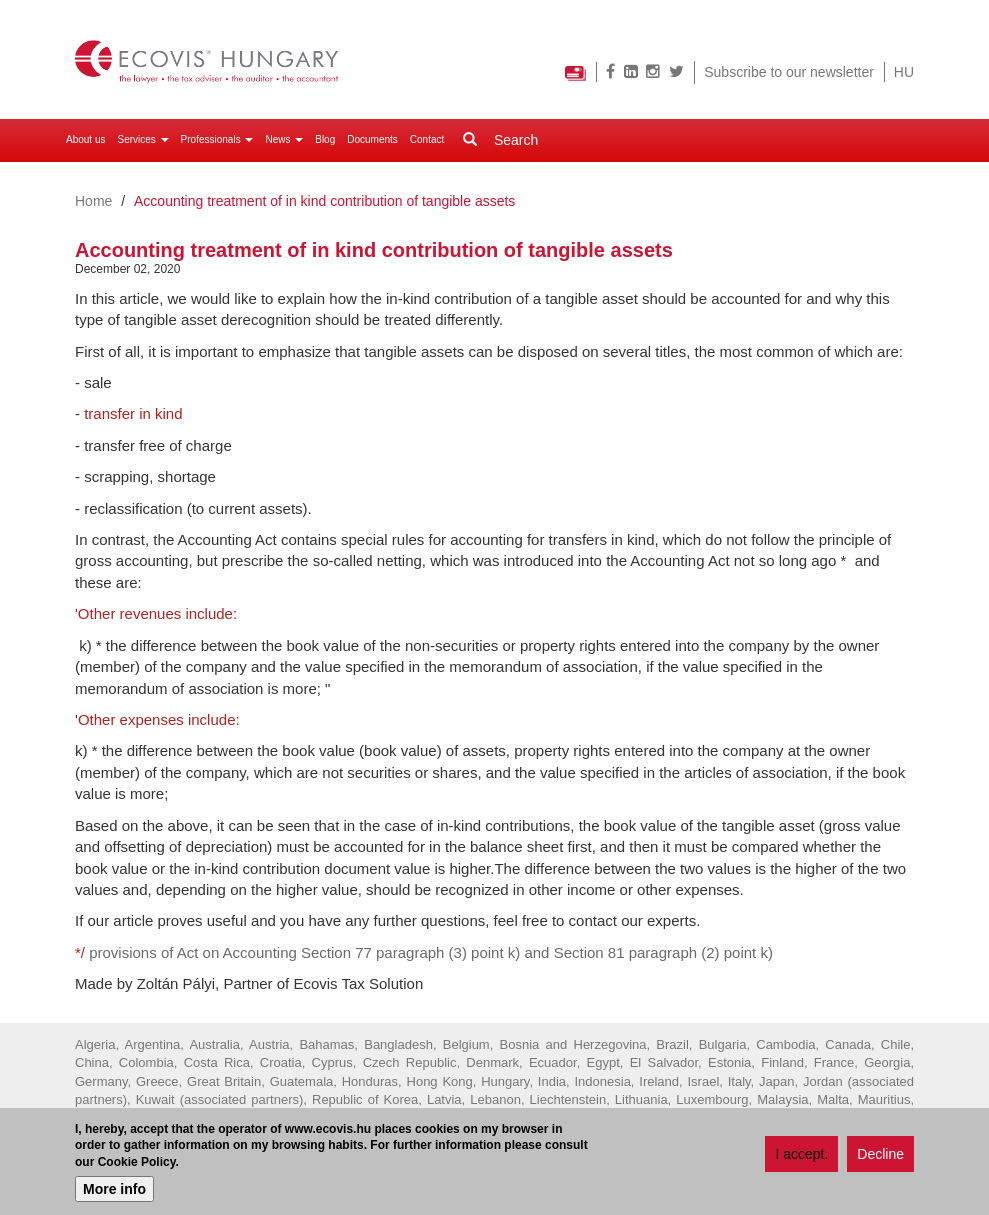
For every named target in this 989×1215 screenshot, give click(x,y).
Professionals (217, 139)
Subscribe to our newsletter (789, 72)
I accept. (801, 1155)
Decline (880, 1155)
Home (93, 201)
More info (114, 1190)
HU (904, 72)
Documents (372, 139)
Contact (427, 139)
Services (142, 139)
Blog (325, 139)
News (284, 139)
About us (85, 139)
